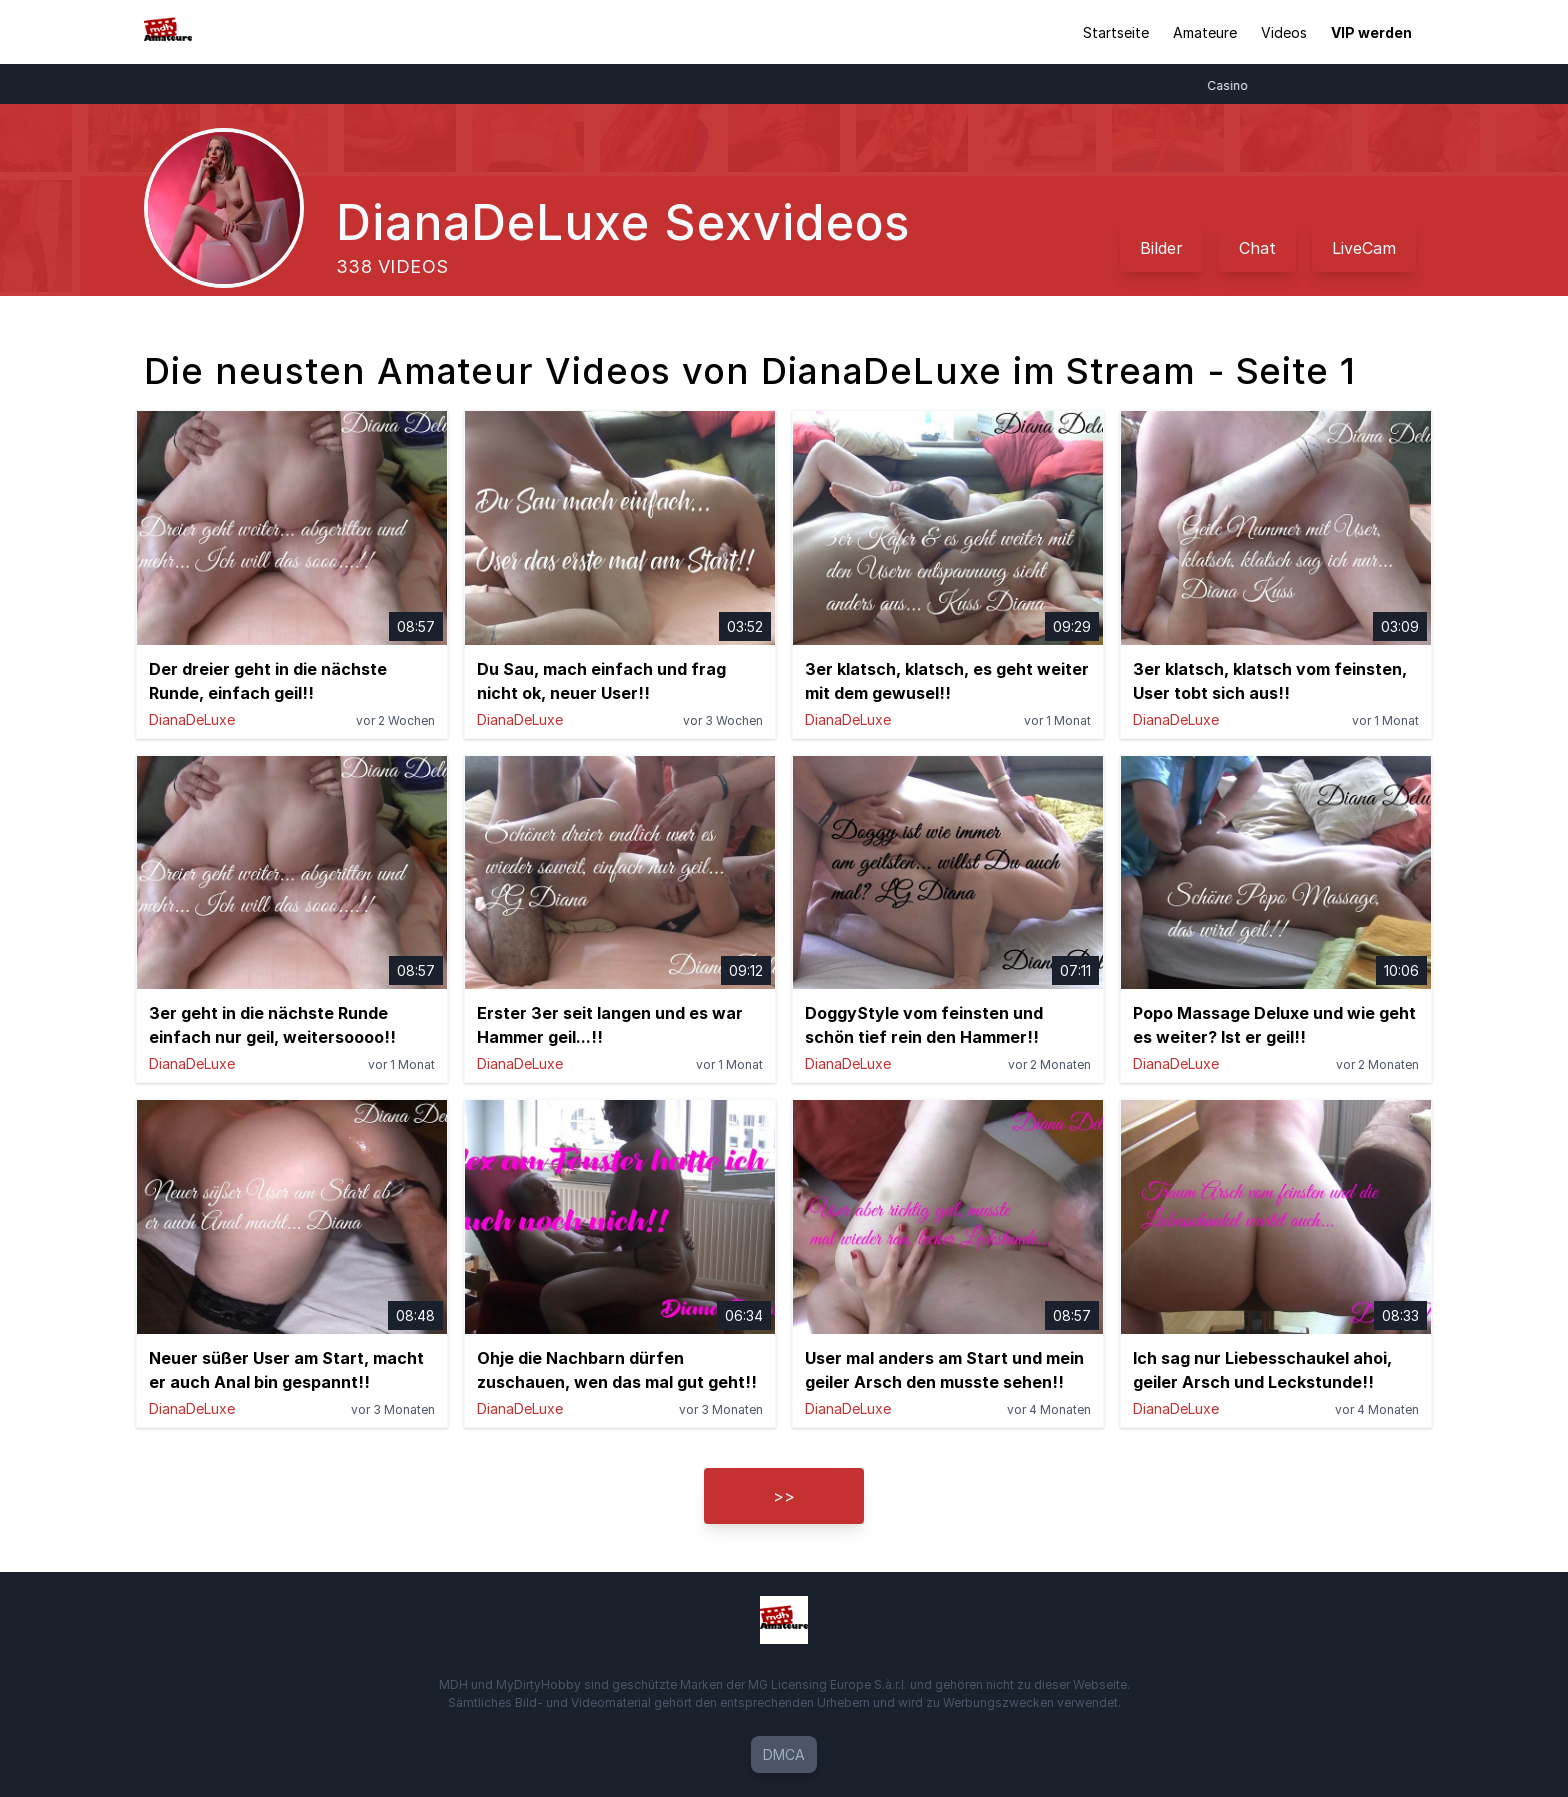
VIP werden (1371, 32)
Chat (1257, 248)
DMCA (784, 1754)
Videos (1284, 32)
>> (784, 1496)
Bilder (1161, 248)
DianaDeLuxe (192, 719)
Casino (1235, 85)
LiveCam (1364, 248)
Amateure (1205, 32)
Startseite (1116, 32)
